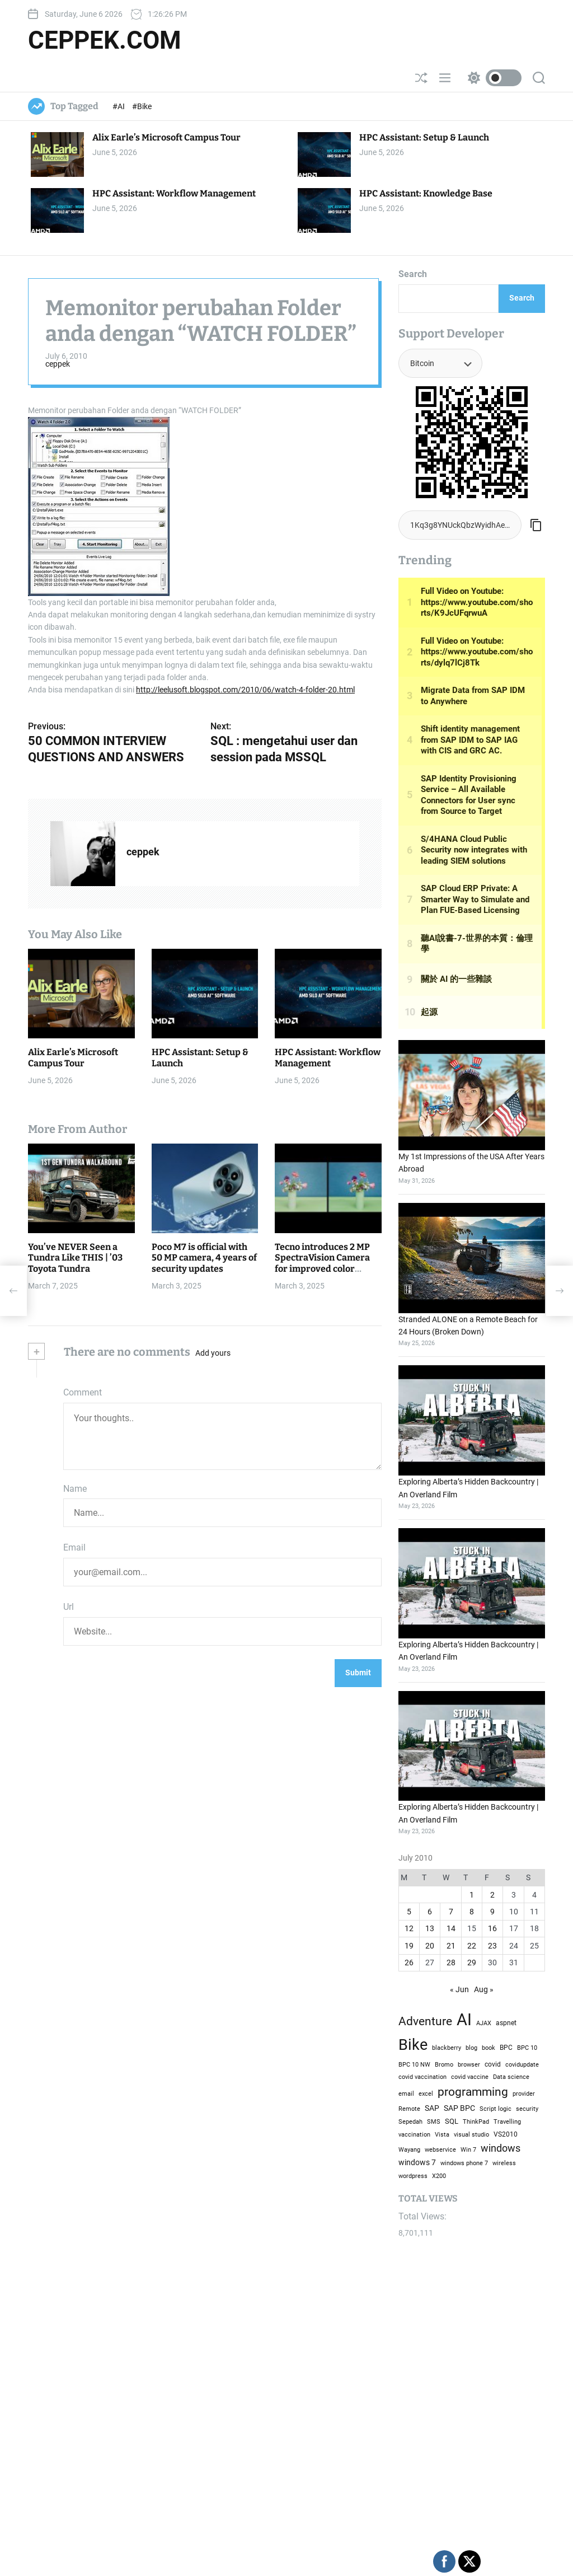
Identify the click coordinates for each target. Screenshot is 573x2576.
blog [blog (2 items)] (471, 2048)
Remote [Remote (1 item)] (409, 2109)
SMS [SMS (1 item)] (433, 2121)
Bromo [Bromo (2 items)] (444, 2064)
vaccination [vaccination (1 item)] (414, 2134)
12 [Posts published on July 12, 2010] (409, 1928)
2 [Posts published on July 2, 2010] (492, 1894)
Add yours (213, 1352)
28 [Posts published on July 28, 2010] (451, 1962)
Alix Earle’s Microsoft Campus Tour (166, 137)
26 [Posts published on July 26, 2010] (409, 1962)
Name (75, 1488)
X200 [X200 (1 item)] (439, 2176)
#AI (119, 106)
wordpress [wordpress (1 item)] (413, 2176)
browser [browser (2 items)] (469, 2064)
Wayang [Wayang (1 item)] (409, 2149)
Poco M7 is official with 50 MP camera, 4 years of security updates (204, 1257)
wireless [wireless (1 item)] (504, 2163)
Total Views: (423, 2216)
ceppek (57, 364)
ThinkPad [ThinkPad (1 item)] (476, 2121)
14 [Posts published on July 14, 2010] (451, 1928)
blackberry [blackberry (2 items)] (446, 2048)
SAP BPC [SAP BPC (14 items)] (459, 2108)
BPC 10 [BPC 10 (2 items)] (527, 2048)
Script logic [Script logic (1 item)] (495, 2109)
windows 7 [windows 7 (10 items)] (417, 2162)
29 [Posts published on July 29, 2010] (471, 1962)
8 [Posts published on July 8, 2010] (471, 1911)
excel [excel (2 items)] (426, 2093)
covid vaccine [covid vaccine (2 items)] (470, 2077)
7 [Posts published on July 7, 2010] (451, 1911)
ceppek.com (104, 40)
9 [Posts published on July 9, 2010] (492, 1911)
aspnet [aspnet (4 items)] (506, 2023)
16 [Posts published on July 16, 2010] (492, 1928)
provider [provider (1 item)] (524, 2093)
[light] (492, 78)
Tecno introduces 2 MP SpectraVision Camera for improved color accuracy (322, 1263)
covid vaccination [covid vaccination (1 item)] (422, 2077)
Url (68, 1606)
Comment (82, 1392)
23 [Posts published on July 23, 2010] (492, 1945)
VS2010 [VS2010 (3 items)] (506, 2134)
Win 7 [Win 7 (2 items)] (468, 2149)
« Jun (459, 1989)
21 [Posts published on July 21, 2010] (451, 1945)
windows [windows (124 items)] (500, 2148)
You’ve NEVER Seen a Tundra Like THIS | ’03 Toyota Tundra (75, 1257)
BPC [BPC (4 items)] (506, 2048)
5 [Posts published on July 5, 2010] (409, 1911)
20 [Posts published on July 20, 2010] (429, 1945)
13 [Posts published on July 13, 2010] (429, 1928)
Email (74, 1547)
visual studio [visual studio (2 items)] (471, 2134)
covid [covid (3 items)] (493, 2064)
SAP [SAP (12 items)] (432, 2108)
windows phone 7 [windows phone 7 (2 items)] (464, 2163)
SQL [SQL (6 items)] (451, 2121)
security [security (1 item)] (527, 2109)
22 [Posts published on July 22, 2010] (471, 1945)
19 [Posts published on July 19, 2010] (409, 1945)
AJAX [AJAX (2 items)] (483, 2023)
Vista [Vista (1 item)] (442, 2134)
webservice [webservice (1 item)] (440, 2149)
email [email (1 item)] (406, 2093)
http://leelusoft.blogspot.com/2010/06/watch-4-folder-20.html (245, 689)
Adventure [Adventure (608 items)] (425, 2021)
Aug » (484, 1989)
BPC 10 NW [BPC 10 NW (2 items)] (414, 2064)
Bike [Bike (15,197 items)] (413, 2045)
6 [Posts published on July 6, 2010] (430, 1911)
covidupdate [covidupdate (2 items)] (522, 2064)
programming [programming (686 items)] (473, 2092)
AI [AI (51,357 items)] (464, 2019)
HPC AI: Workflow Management (174, 193)
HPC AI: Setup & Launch (424, 137)
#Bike (142, 106)
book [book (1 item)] (488, 2048)
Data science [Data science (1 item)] (511, 2077)
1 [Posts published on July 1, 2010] (471, 1894)
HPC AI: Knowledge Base (425, 193)
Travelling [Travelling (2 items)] (507, 2121)
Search (412, 274)
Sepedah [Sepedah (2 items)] (410, 2121)
